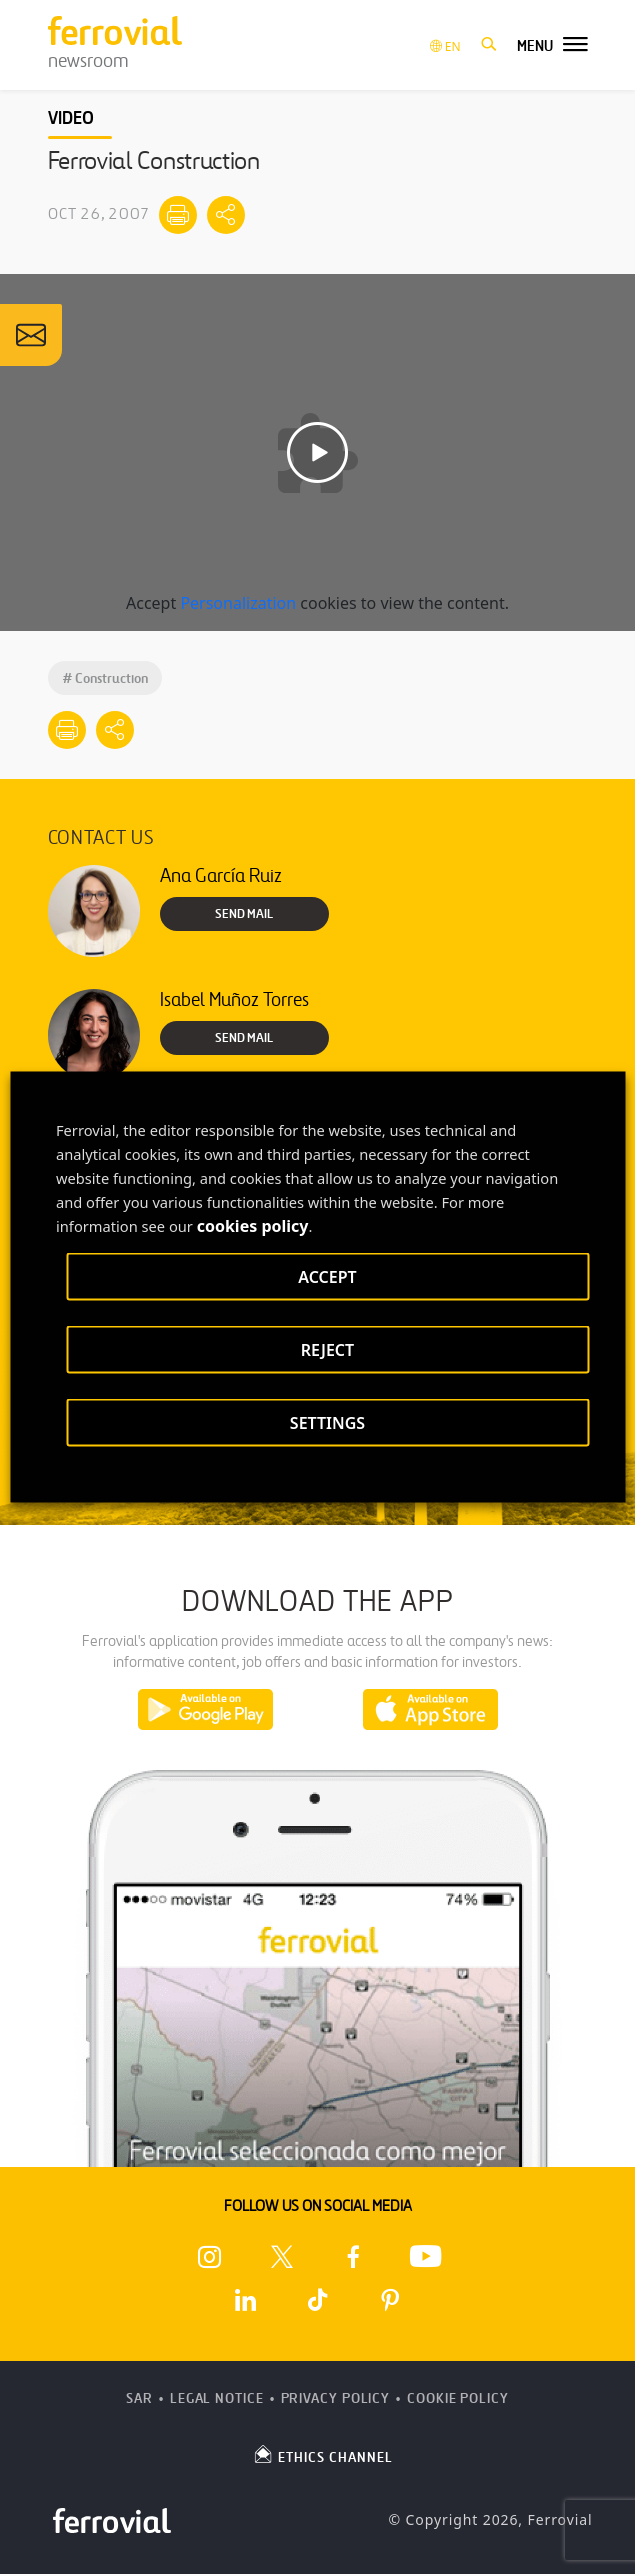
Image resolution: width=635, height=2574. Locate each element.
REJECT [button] (327, 1350)
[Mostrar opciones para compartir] (226, 215)
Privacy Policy (336, 2398)
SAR (139, 2398)
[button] (489, 45)
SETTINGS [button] (327, 1423)
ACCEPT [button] (327, 1277)
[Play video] (317, 452)
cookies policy (253, 1226)
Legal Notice (217, 2398)
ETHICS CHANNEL (322, 2454)
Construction (105, 678)
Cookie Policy (458, 2398)
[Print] (178, 215)
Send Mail (244, 914)
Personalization (238, 603)
